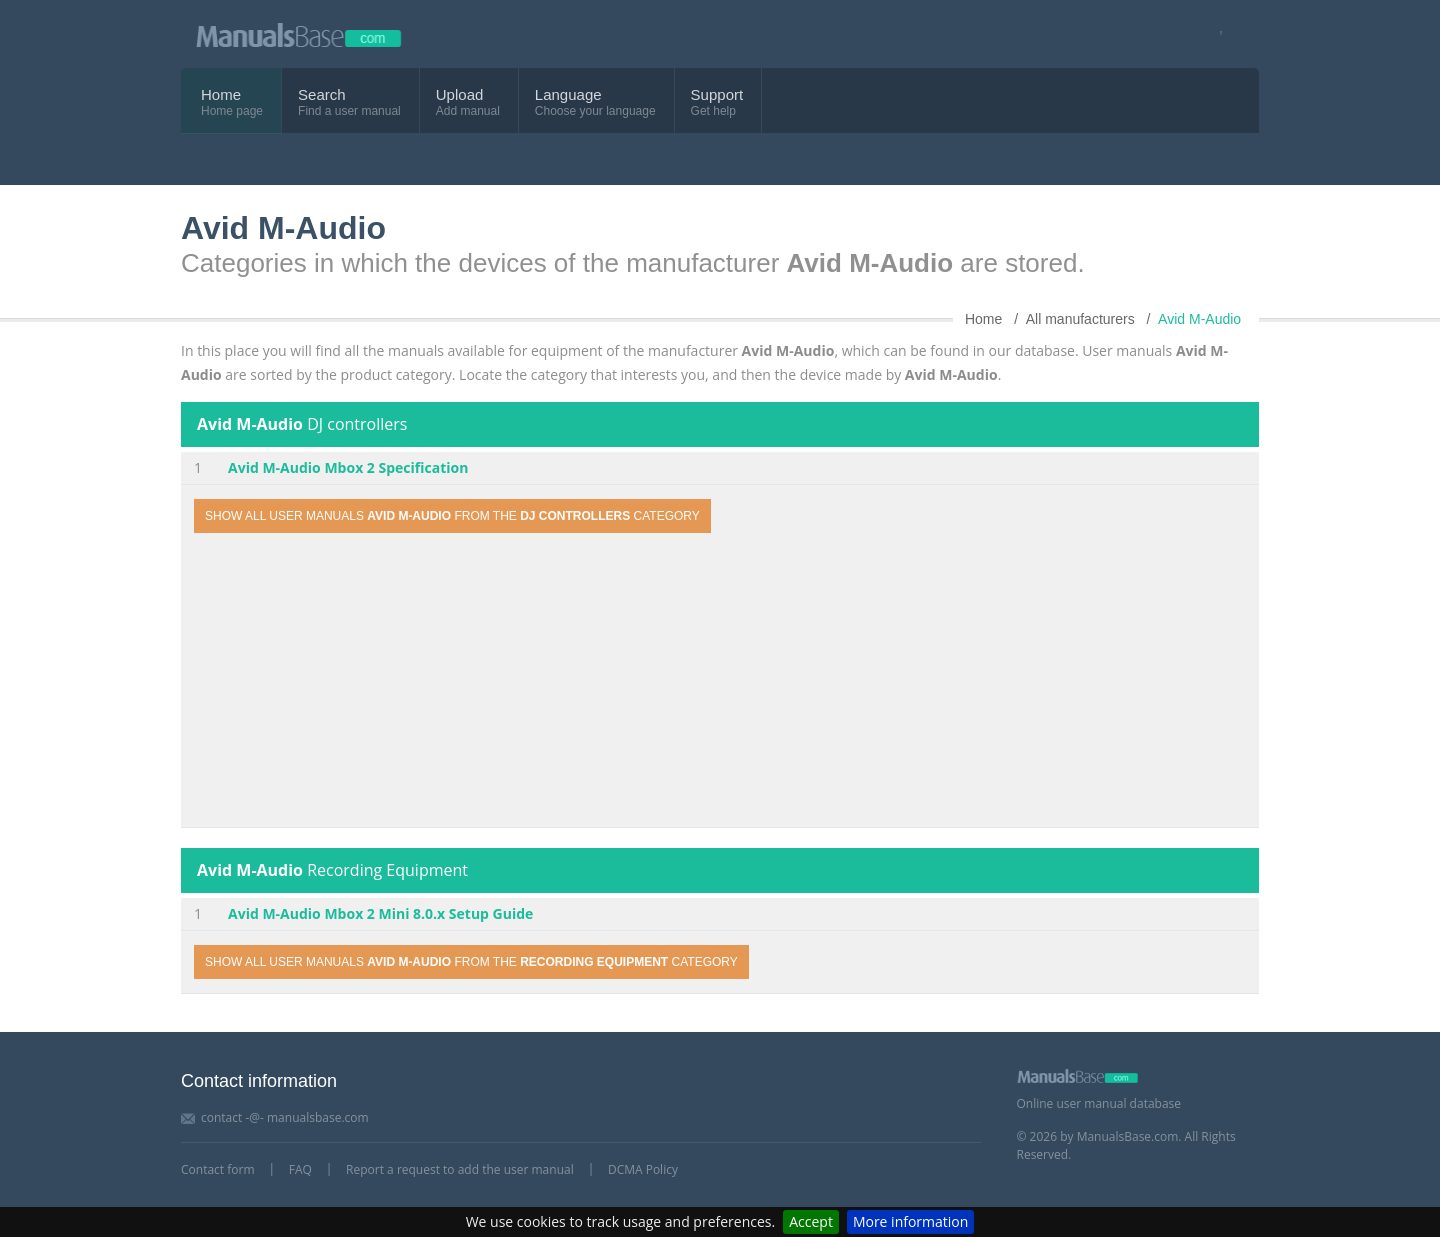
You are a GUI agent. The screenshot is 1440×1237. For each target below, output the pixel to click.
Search (322, 94)
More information (910, 1221)
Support (717, 94)
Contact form (218, 1169)
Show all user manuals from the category (452, 516)
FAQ (300, 1169)
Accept (811, 1221)
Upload (460, 94)
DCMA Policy (643, 1169)
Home (221, 94)
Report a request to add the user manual (460, 1169)
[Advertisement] (720, 683)
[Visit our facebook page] (1214, 34)
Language (568, 94)
